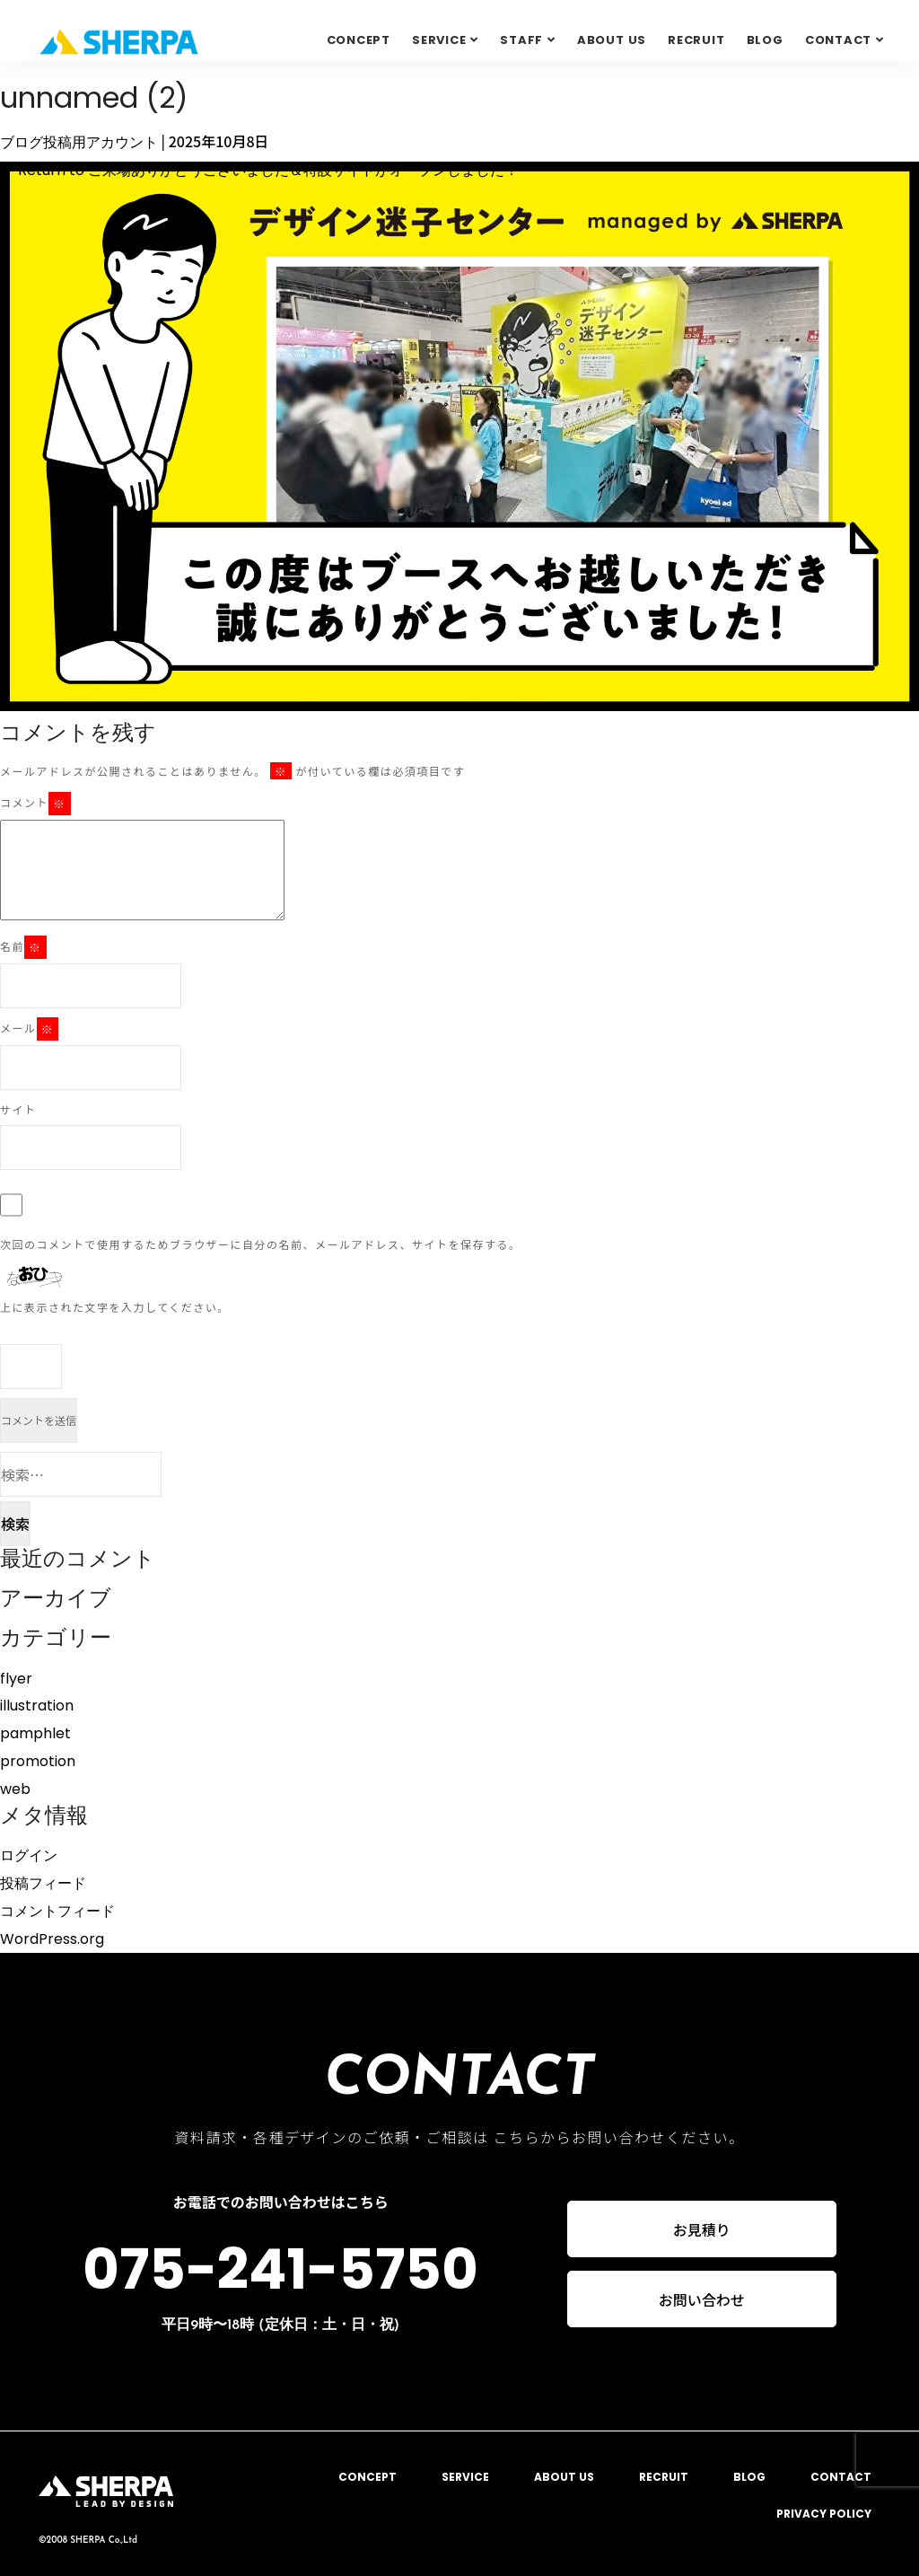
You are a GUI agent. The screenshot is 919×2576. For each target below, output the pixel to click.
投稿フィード (43, 1883)
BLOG (765, 39)
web (15, 1789)
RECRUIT (696, 39)
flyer (16, 1678)
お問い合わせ (702, 2301)
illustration (37, 1705)
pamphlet (35, 1733)
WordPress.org (52, 1939)
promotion (37, 1761)
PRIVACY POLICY (823, 2513)
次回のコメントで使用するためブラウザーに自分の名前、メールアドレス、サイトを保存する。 (260, 1244)
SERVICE (439, 39)
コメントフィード (57, 1911)
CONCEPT (358, 39)
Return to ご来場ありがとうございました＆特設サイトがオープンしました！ (259, 170)
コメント (35, 803)
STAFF (521, 39)
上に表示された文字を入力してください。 (115, 1306)
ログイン (28, 1855)
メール (29, 1029)
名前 (23, 947)
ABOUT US (611, 39)
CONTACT (840, 2476)
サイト (18, 1109)
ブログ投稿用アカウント (79, 142)
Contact (838, 39)
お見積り (702, 2228)
